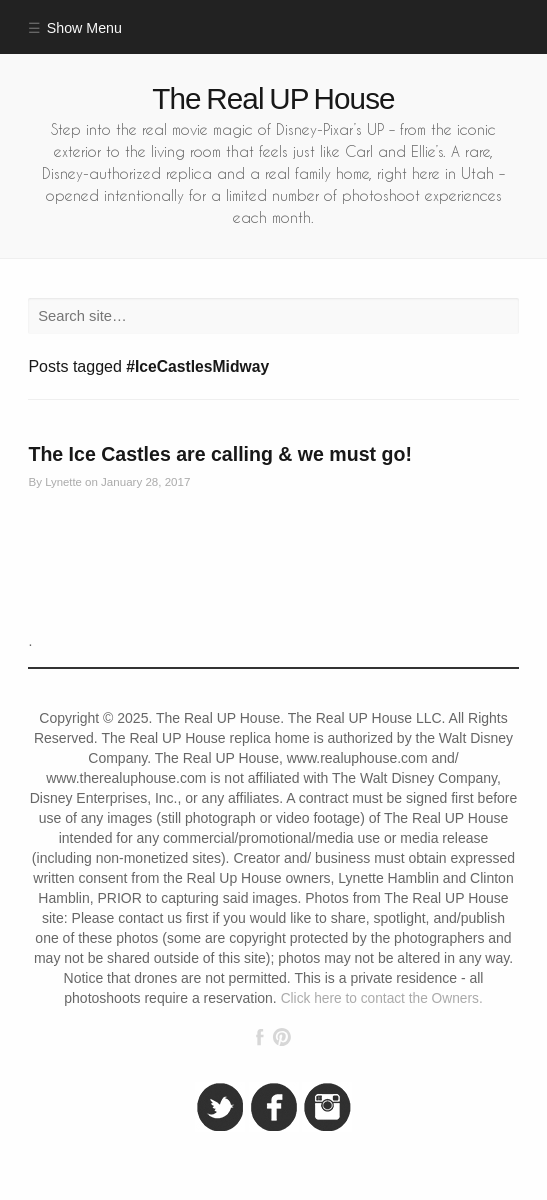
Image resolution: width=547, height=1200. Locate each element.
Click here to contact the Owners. (382, 998)
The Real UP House (273, 98)
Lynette (63, 482)
